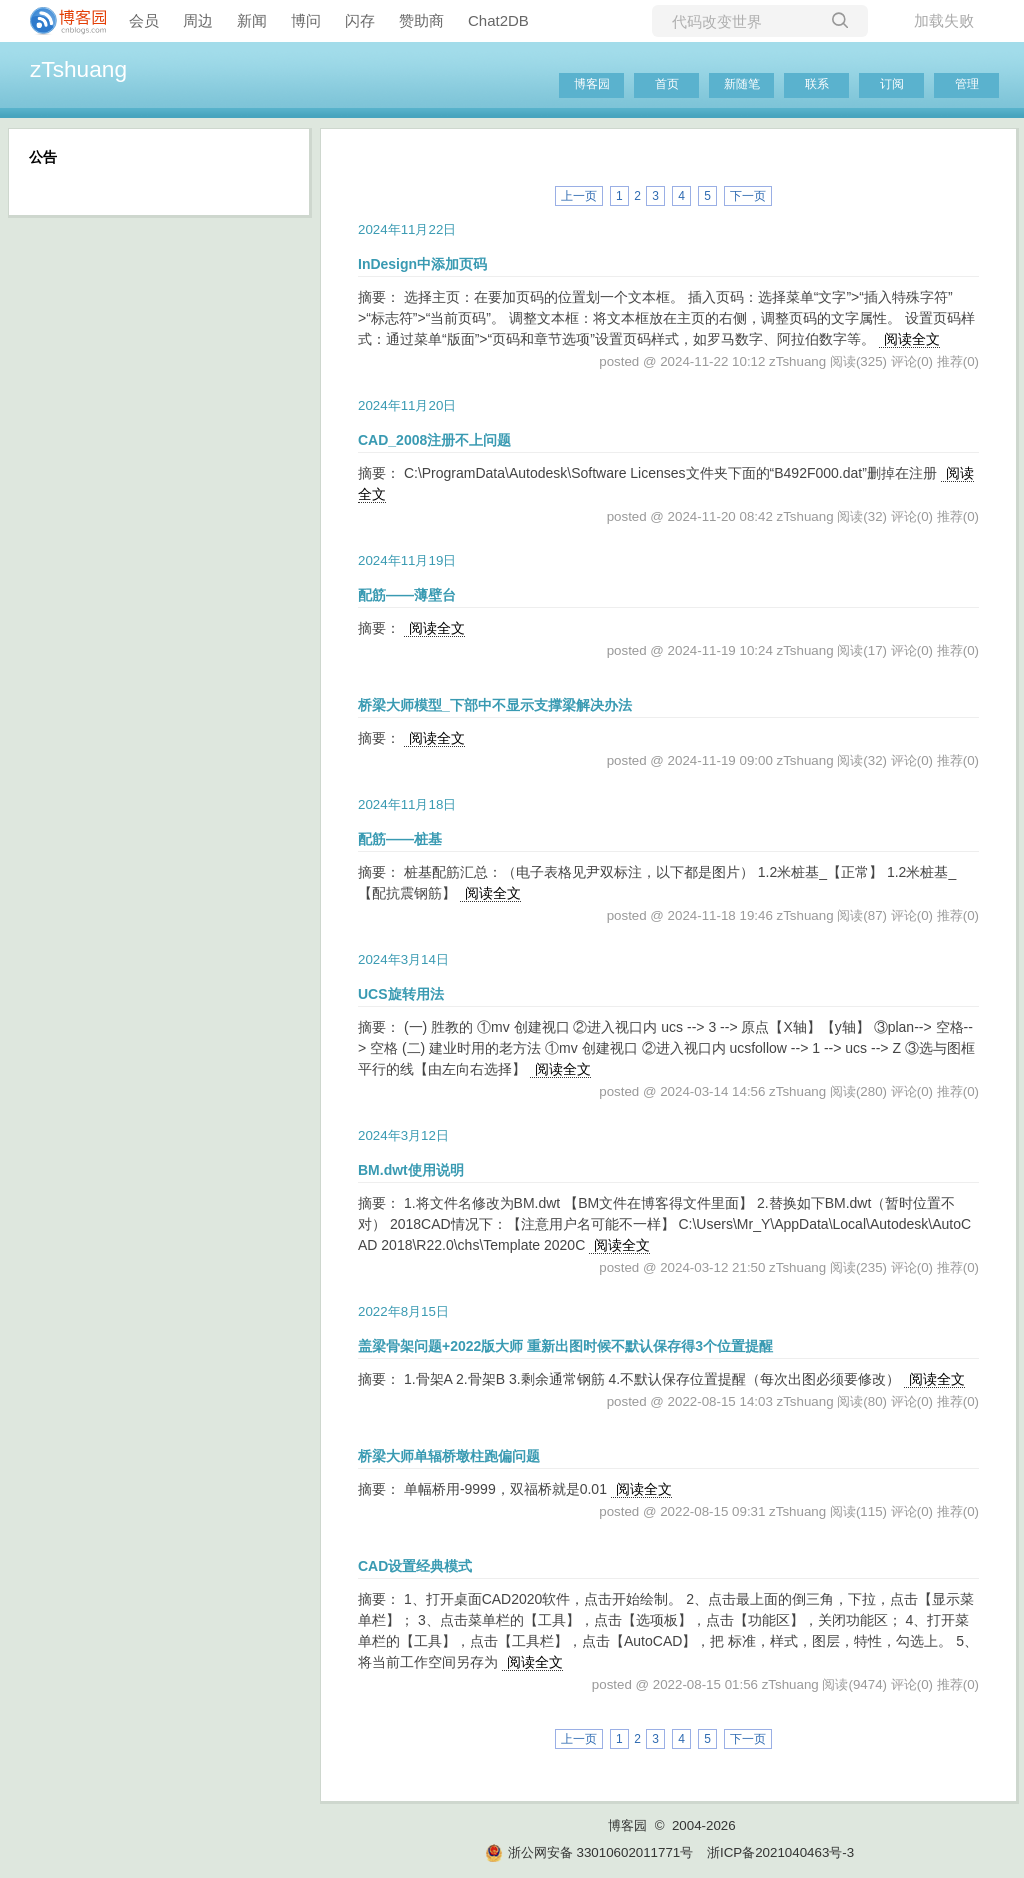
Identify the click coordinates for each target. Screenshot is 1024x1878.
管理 (967, 84)
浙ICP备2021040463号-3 (780, 1852)
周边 (198, 20)
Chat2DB (498, 20)
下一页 (748, 196)
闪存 (360, 20)
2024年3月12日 (403, 1135)
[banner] (60, 21)
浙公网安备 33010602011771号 (589, 1852)
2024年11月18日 (407, 804)
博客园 (592, 84)
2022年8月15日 (403, 1311)
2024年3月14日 (403, 959)
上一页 (579, 196)
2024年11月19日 (407, 560)
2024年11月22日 (407, 229)
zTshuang (78, 69)
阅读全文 (912, 339)
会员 (144, 20)
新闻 (252, 20)
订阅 (892, 84)
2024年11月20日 (407, 405)
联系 (817, 84)
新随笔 (742, 84)
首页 (667, 84)
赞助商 (421, 20)
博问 (306, 20)
